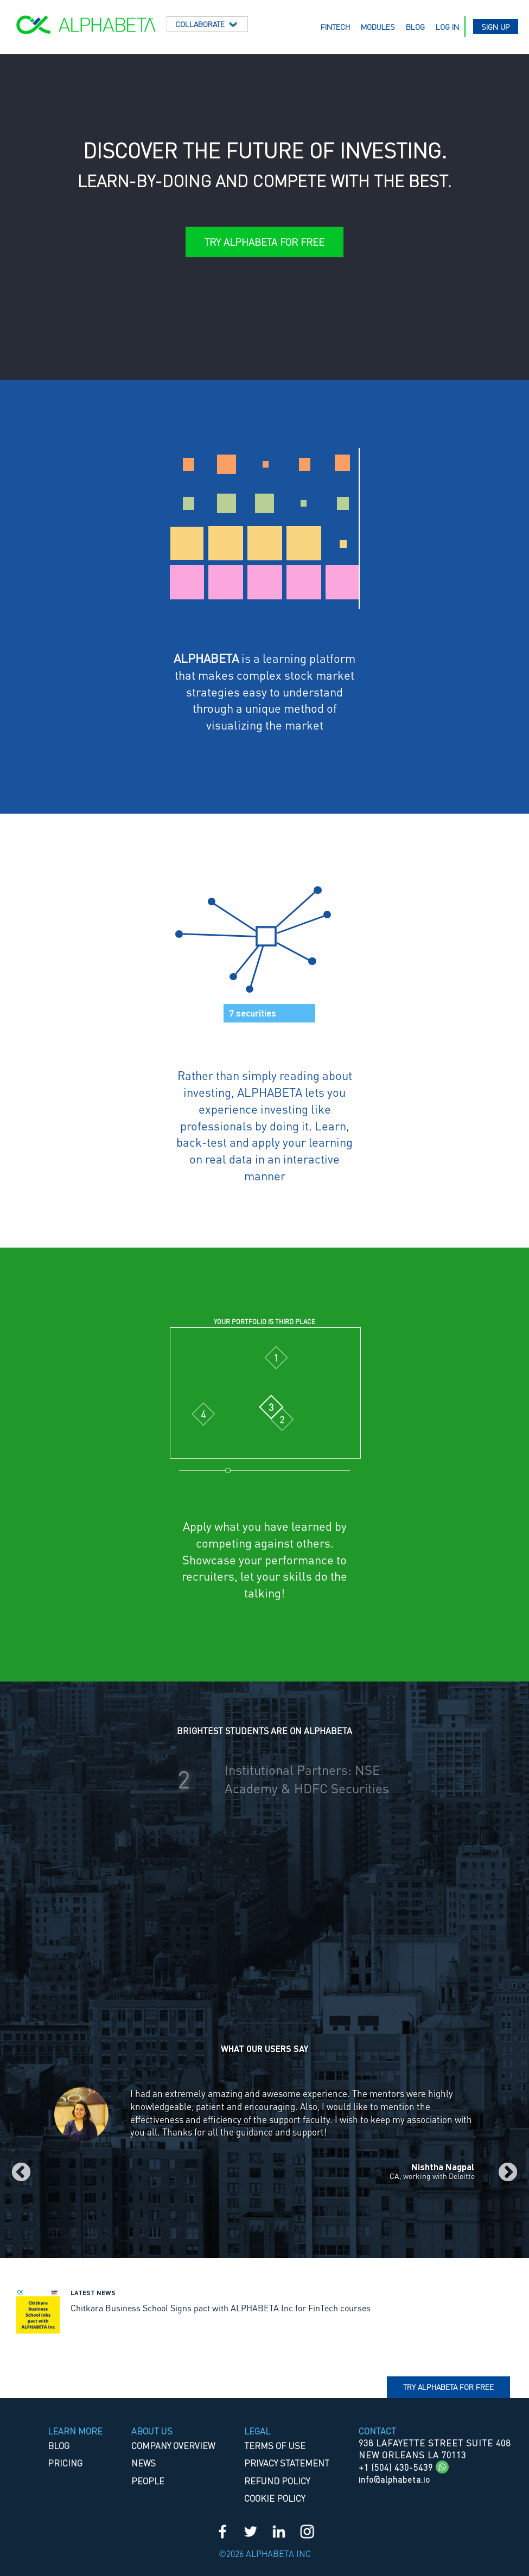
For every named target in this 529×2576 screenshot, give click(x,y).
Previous (21, 2173)
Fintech (335, 26)
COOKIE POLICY (274, 2498)
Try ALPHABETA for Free (264, 241)
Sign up (495, 26)
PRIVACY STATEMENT (286, 2463)
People (147, 2480)
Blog (415, 26)
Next (508, 2173)
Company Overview (173, 2445)
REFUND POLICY (277, 2480)
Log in (447, 26)
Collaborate (207, 24)
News (143, 2463)
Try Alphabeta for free (448, 2387)
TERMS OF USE (274, 2445)
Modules (378, 26)
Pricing (65, 2463)
